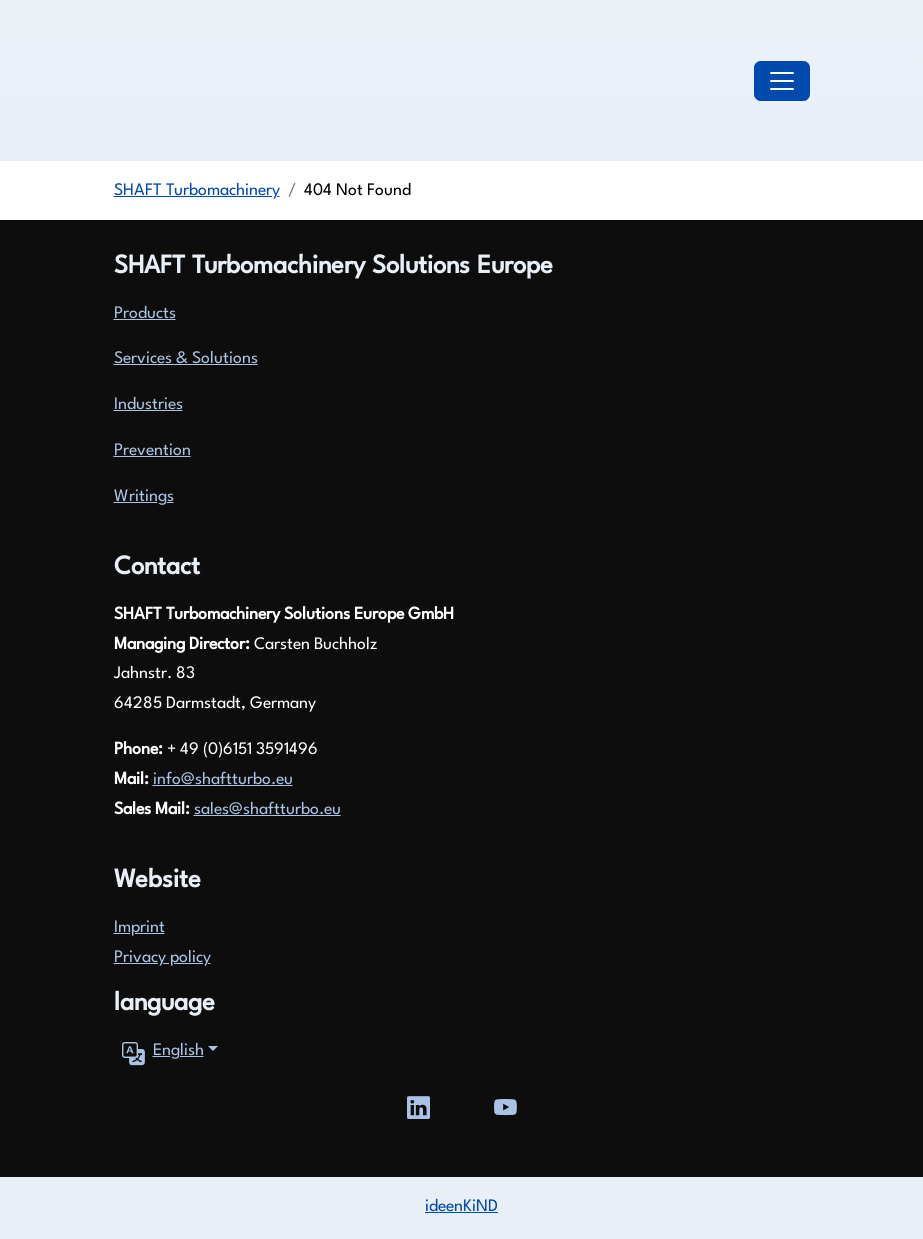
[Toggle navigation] (782, 81)
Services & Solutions (186, 359)
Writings (144, 497)
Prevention (152, 451)
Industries (148, 405)
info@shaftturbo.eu (223, 780)
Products (145, 314)
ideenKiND (461, 1207)
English (159, 1052)
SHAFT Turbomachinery (197, 191)
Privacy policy (162, 958)
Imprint (139, 928)
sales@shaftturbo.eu (267, 810)
